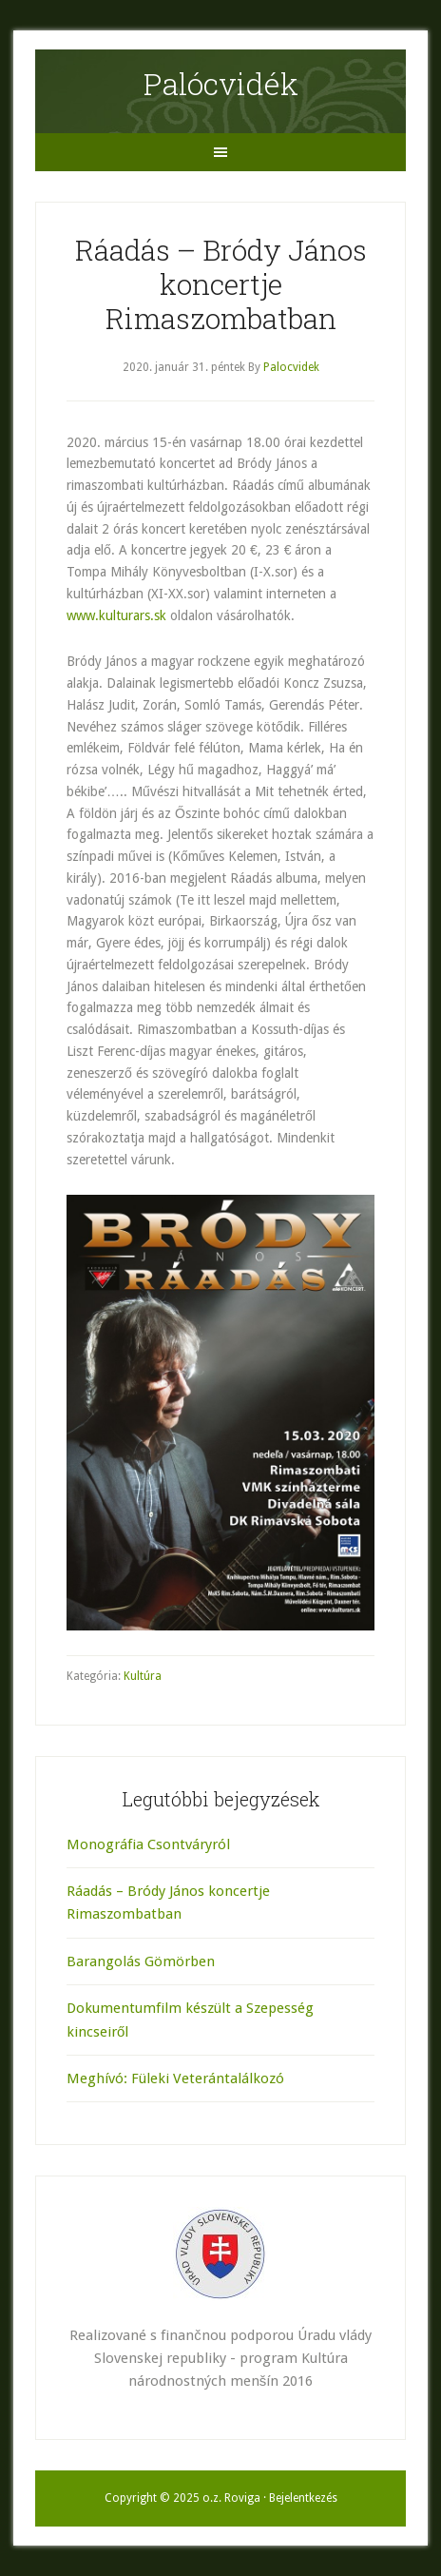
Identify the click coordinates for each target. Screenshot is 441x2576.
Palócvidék (221, 83)
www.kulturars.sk (116, 615)
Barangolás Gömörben (141, 1961)
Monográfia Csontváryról (148, 1844)
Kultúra (143, 1676)
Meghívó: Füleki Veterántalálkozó (175, 2078)
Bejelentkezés (303, 2498)
